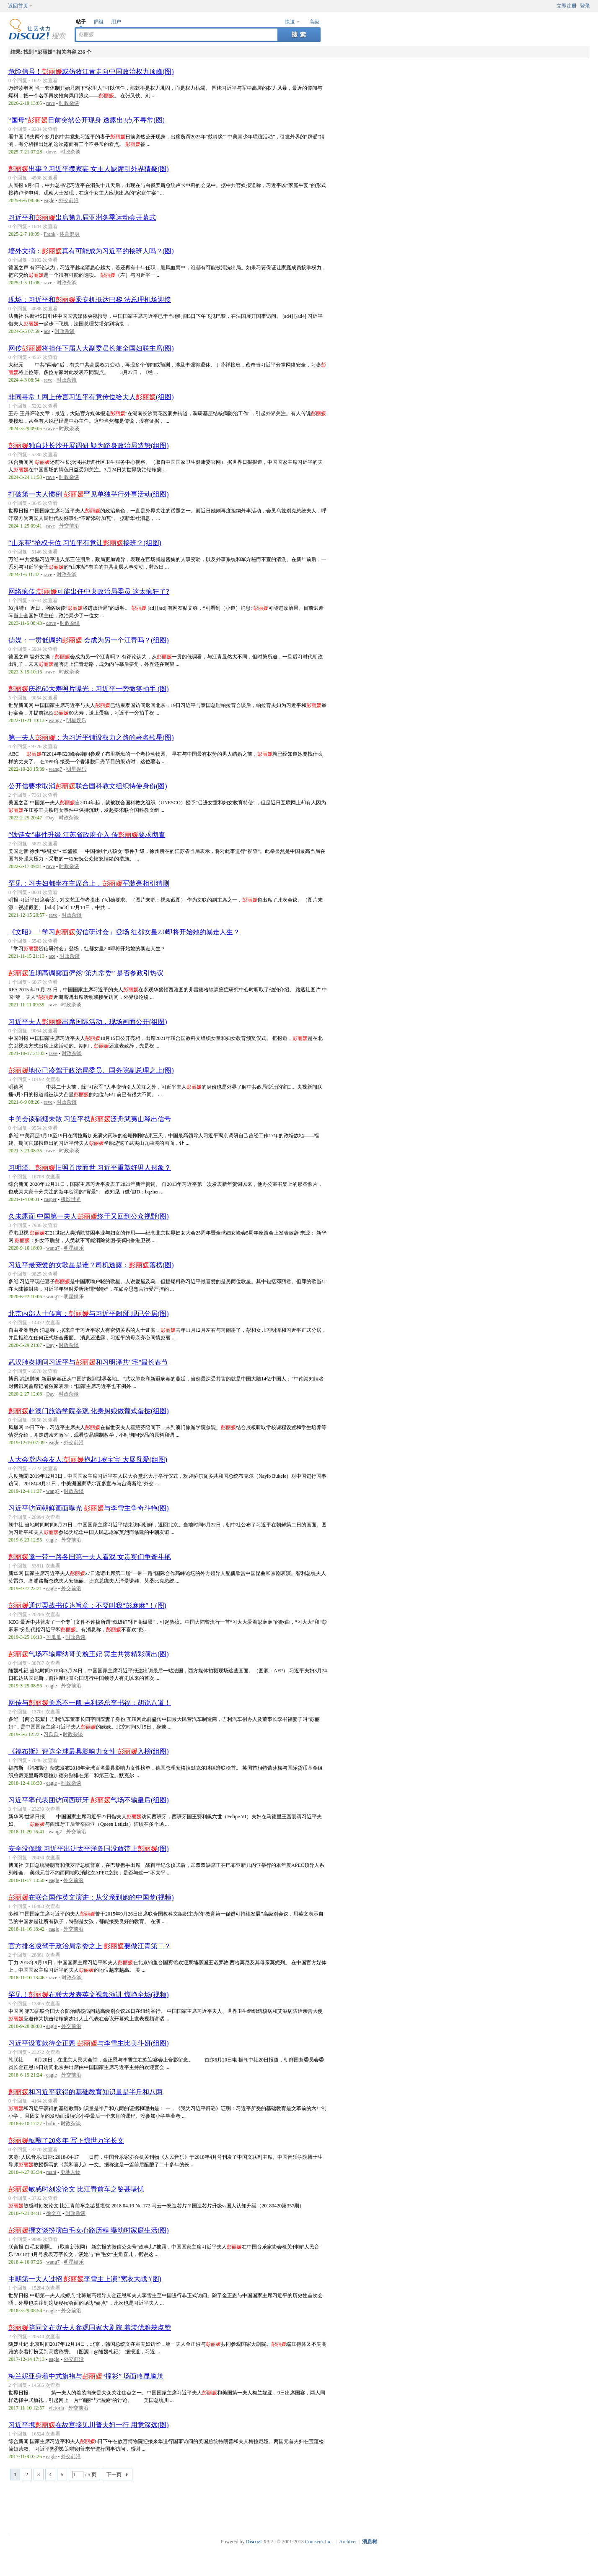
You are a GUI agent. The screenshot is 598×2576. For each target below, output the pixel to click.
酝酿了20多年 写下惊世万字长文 (66, 2140)
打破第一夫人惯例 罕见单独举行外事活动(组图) (88, 494)
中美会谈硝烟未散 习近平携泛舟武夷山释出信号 (89, 1119)
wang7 (55, 720)
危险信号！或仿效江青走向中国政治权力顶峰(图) (91, 71)
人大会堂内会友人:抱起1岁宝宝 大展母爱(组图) (87, 1459)
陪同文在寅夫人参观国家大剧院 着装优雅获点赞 (89, 2327)
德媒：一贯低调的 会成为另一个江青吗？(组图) (88, 640)
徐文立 (53, 2213)
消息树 (369, 2542)
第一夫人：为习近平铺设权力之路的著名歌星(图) (91, 737)
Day (50, 818)
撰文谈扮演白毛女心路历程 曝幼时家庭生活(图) (88, 2230)
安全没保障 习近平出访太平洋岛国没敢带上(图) (88, 1848)
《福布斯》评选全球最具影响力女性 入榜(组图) (88, 1751)
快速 (290, 22)
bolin (51, 2123)
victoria (56, 2408)
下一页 (114, 2474)
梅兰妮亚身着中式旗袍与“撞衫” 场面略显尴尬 (85, 2376)
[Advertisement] (301, 2505)
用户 (116, 22)
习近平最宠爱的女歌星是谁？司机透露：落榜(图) (91, 1265)
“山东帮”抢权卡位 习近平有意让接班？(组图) (84, 542)
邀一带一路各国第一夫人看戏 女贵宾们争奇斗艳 (89, 1556)
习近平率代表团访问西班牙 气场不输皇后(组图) (88, 1800)
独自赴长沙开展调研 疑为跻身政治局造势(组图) (88, 445)
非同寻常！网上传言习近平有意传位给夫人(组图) (91, 396)
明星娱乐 (76, 720)
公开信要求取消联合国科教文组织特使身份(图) (87, 786)
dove (51, 152)
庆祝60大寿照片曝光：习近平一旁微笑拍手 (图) (88, 688)
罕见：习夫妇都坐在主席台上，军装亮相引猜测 (88, 883)
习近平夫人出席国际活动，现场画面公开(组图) (87, 1021)
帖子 (81, 22)
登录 (585, 6)
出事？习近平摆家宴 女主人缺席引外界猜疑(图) (88, 168)
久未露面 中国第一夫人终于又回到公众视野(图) (88, 1216)
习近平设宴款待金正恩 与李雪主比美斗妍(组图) (88, 2043)
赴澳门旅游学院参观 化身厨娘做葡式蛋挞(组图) (88, 1410)
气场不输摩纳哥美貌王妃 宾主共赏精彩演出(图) (88, 1654)
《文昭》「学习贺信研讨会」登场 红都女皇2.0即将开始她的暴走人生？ (124, 932)
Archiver (348, 2542)
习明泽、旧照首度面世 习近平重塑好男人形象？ (89, 1167)
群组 (98, 22)
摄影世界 (71, 1199)
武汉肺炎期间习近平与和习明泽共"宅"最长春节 (88, 1362)
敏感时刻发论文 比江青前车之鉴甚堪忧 (76, 2189)
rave (50, 103)
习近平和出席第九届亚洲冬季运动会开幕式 (82, 217)
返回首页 (18, 6)
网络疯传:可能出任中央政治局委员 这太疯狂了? (88, 591)
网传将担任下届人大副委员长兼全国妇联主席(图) (91, 348)
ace (47, 331)
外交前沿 (69, 200)
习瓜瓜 (53, 1637)
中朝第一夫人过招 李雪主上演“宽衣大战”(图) (84, 2278)
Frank (49, 234)
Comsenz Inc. (319, 2542)
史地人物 (70, 2172)
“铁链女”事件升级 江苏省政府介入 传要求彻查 (86, 834)
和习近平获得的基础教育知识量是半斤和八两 (85, 2091)
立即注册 (567, 6)
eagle (49, 200)
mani (51, 2172)
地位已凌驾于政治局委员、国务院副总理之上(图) (91, 1070)
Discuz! (254, 2542)
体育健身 (70, 234)
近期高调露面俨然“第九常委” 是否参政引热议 (85, 973)
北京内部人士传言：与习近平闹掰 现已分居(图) (88, 1313)
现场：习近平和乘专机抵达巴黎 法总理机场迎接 (89, 299)
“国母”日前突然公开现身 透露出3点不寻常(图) (86, 120)
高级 (314, 22)
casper (50, 1199)
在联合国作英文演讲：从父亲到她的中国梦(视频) (91, 1897)
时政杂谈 (69, 103)
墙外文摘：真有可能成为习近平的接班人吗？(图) (91, 251)
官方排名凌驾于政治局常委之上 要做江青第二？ (89, 1946)
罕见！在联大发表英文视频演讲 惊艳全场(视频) (88, 1994)
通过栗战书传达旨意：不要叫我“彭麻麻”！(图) (87, 1605)
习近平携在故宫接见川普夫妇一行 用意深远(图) (88, 2424)
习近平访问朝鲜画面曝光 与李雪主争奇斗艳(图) (88, 1508)
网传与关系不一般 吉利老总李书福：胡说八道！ (89, 1702)
